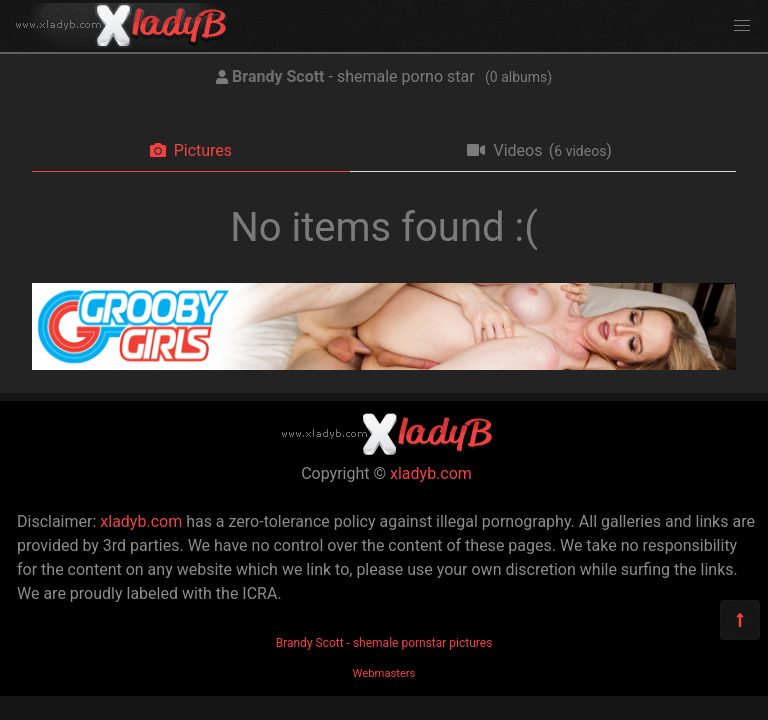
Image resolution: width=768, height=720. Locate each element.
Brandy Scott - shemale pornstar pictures (384, 643)
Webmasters (384, 673)
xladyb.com (431, 473)
